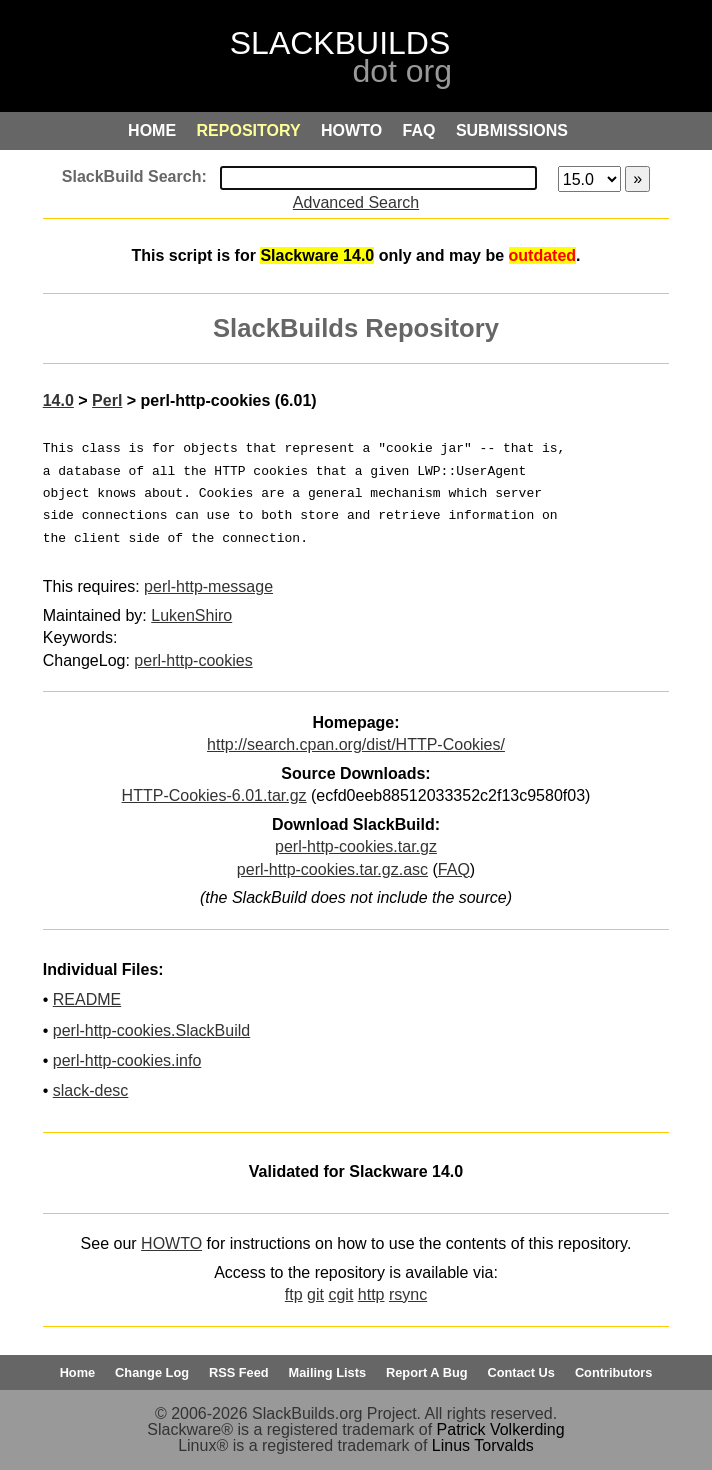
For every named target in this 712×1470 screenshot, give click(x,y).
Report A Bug (427, 1372)
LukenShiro (191, 615)
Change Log (152, 1372)
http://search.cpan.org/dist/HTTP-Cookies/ (356, 744)
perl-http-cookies (193, 660)
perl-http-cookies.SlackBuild (151, 1030)
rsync (408, 1294)
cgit (340, 1294)
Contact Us (521, 1372)
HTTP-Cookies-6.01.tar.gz (214, 795)
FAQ (454, 869)
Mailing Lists (328, 1372)
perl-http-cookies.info (127, 1060)
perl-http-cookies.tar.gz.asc (332, 869)
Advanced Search (356, 202)
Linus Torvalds (483, 1445)
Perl (107, 400)
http (371, 1294)
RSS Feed (239, 1372)
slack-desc (91, 1090)
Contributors (613, 1372)
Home (78, 1372)
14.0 (58, 400)
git (315, 1294)
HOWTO (171, 1243)
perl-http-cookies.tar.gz (356, 846)
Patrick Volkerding (501, 1429)
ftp (294, 1294)
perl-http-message (208, 586)
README (87, 999)
